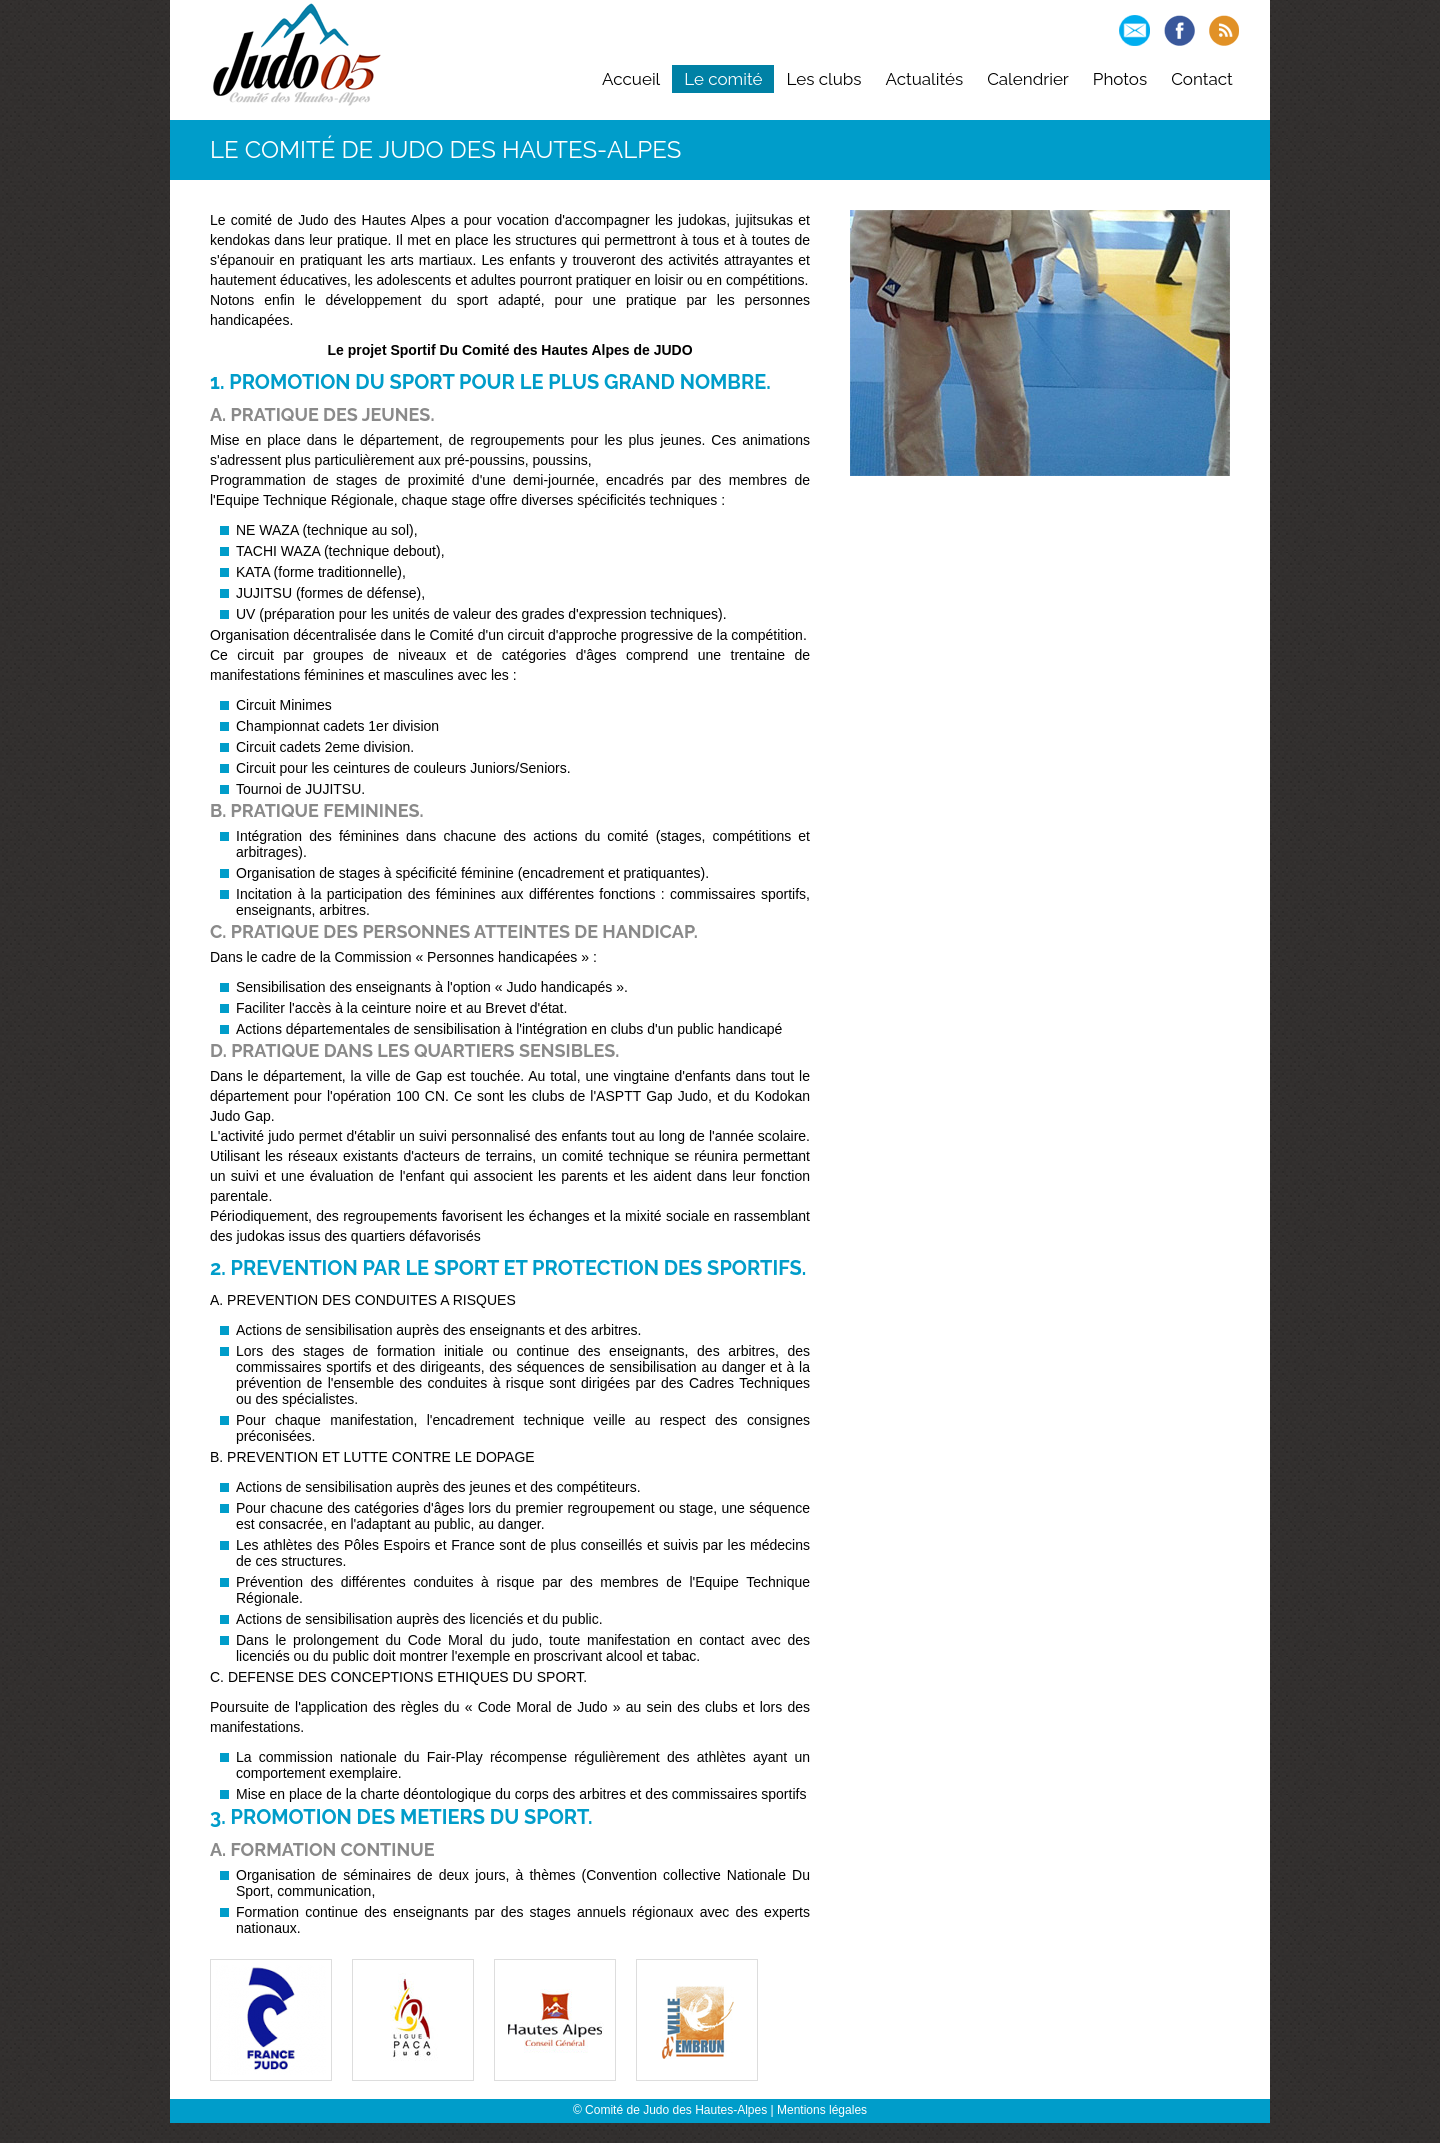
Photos (1120, 79)
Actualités (925, 79)
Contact (1202, 79)
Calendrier (1028, 79)
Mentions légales (822, 2110)
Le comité (723, 79)
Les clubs (823, 79)
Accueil (631, 79)
